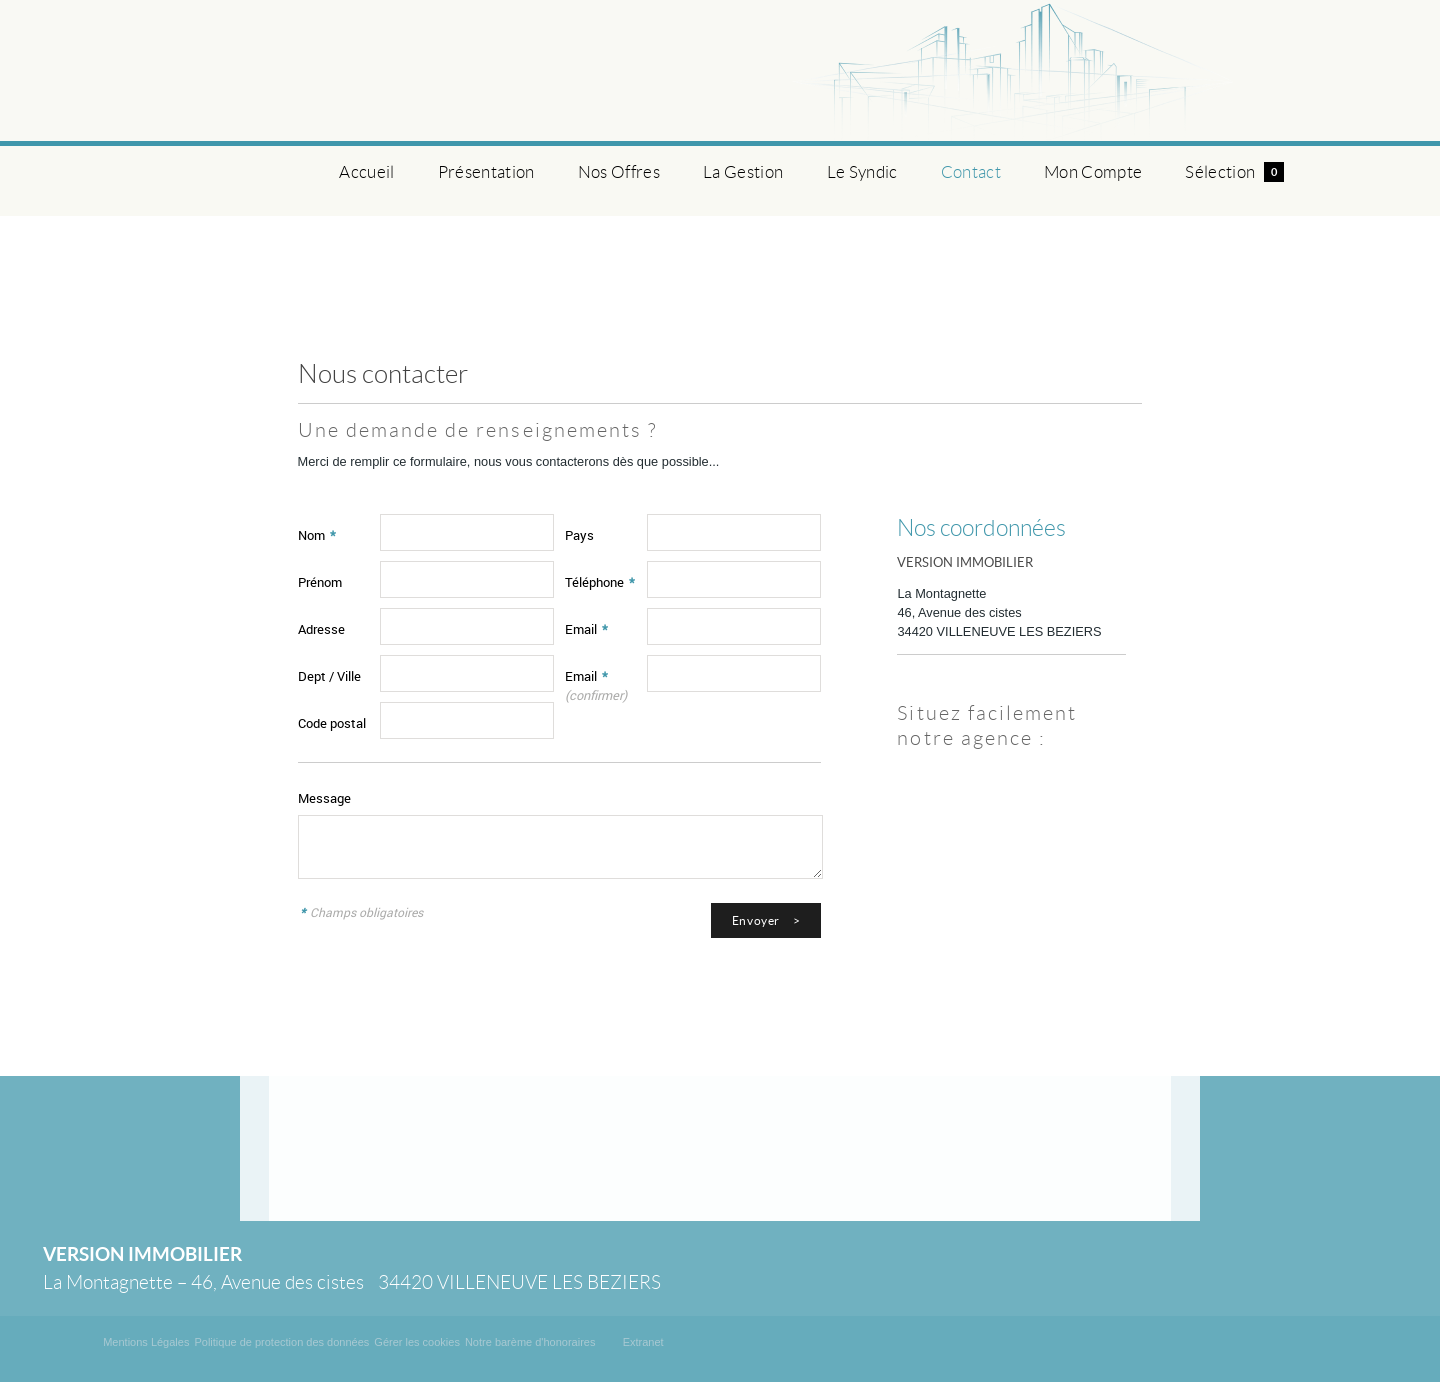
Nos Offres (619, 172)
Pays (579, 535)
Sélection (1234, 172)
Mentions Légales (146, 1342)
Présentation (486, 172)
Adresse (321, 629)
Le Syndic (862, 172)
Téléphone (600, 582)
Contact (971, 172)
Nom (317, 535)
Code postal (332, 723)
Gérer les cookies (417, 1342)
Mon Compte (1093, 172)
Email (586, 629)
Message (324, 798)
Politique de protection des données (281, 1342)
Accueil (366, 172)
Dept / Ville (329, 676)
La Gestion (743, 172)
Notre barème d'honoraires (532, 1342)
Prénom (320, 582)
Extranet (643, 1342)
